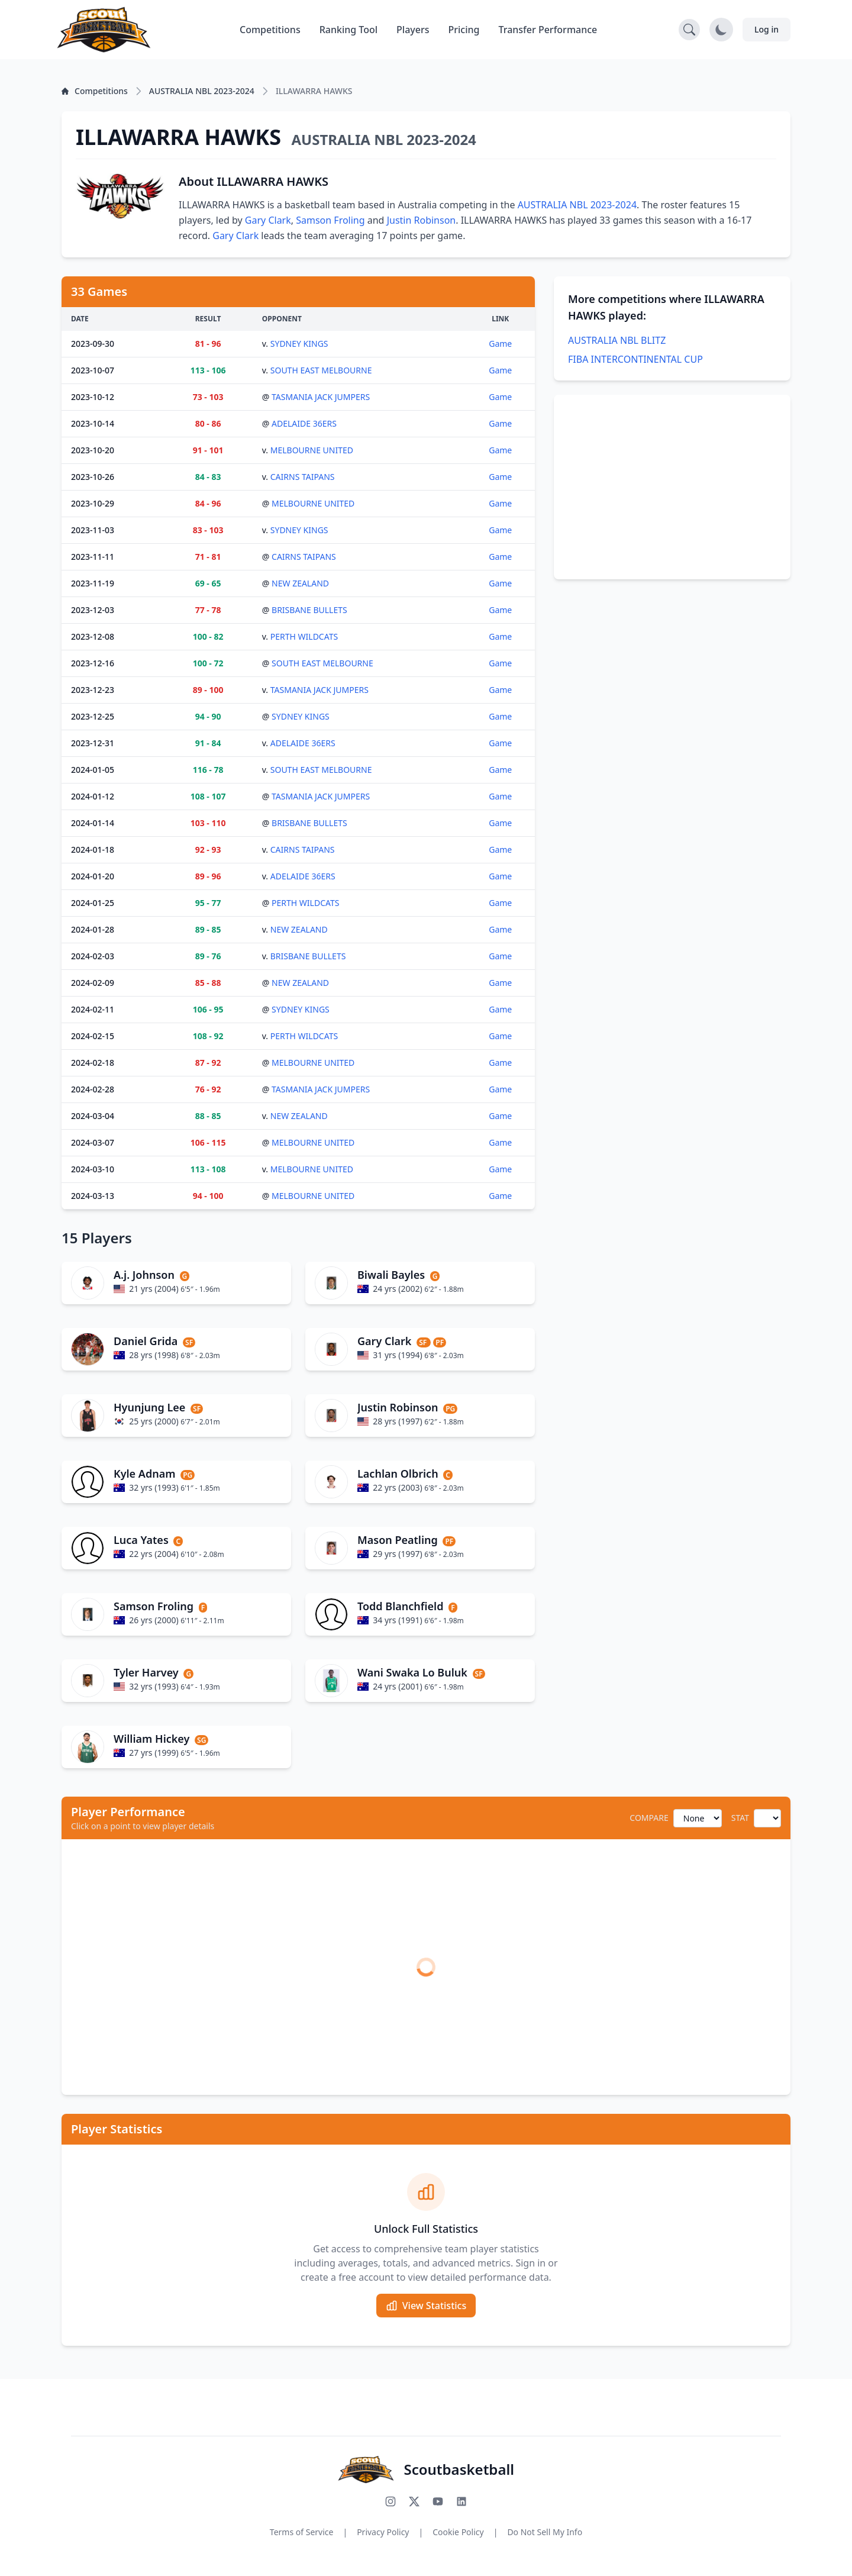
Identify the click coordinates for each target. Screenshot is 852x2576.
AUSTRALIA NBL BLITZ (617, 340)
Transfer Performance (548, 29)
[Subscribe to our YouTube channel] (438, 2501)
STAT (740, 1817)
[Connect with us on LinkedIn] (461, 2501)
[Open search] (689, 29)
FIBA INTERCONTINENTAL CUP (635, 359)
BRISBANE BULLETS (309, 609)
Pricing (464, 29)
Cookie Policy (458, 2532)
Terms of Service (302, 2532)
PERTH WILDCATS (304, 636)
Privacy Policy (383, 2532)
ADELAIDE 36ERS (304, 423)
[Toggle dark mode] (721, 29)
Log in (766, 29)
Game (500, 343)
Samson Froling (330, 220)
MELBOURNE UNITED (311, 450)
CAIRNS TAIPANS (302, 476)
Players (412, 29)
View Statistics (426, 2305)
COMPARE (649, 1817)
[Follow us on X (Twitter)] (414, 2501)
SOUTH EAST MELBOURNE (321, 370)
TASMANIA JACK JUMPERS (321, 396)
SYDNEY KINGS (299, 343)
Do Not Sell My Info (544, 2532)
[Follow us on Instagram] (390, 2501)
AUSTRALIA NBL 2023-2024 (577, 204)
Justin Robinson (421, 220)
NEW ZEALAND (300, 583)
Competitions (270, 29)
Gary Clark (268, 220)
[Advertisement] (672, 487)
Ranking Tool (348, 29)
